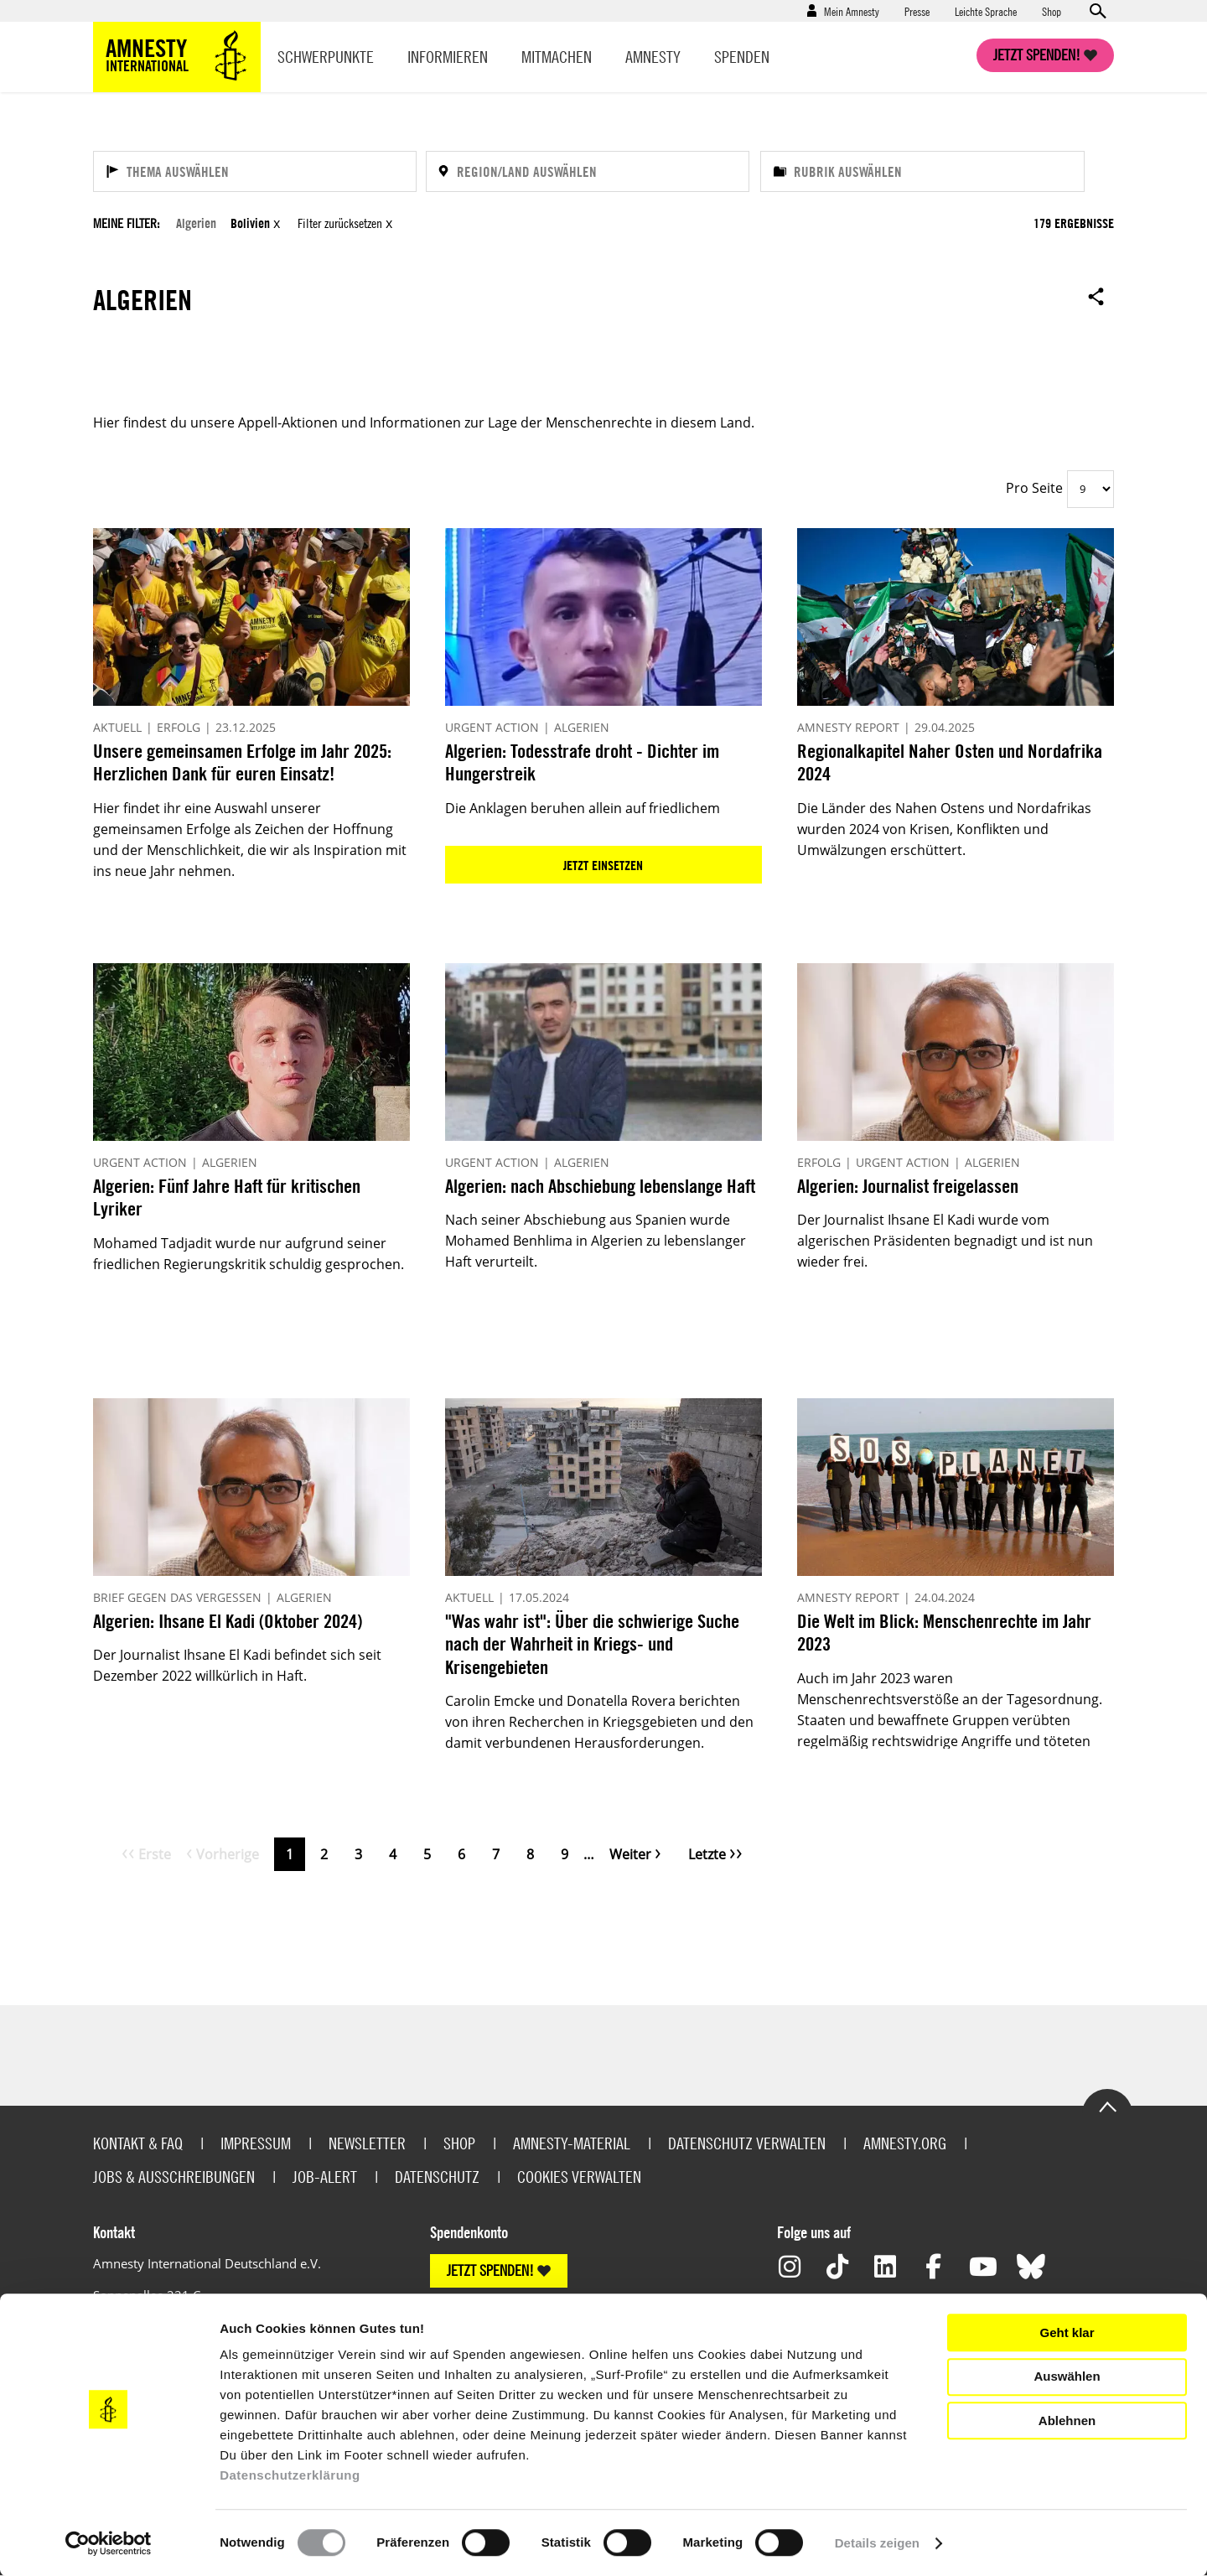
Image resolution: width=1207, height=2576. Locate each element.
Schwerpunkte (325, 56)
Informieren (447, 56)
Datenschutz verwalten (747, 2143)
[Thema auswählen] (255, 171)
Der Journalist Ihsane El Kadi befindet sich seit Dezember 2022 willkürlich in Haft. (237, 1665)
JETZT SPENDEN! (490, 2270)
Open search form (1097, 11)
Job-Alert (325, 2176)
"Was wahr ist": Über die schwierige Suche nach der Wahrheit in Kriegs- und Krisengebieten (592, 1644)
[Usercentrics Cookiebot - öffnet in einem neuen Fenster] (108, 2543)
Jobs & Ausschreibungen (174, 2176)
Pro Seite (1034, 488)
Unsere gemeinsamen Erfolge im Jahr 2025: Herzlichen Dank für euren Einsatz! (242, 762)
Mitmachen (556, 56)
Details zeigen (877, 2543)
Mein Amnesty (851, 10)
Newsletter (367, 2143)
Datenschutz (437, 2176)
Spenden (741, 56)
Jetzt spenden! (1036, 55)
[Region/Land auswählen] (587, 171)
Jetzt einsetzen (603, 865)
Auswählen (1066, 2376)
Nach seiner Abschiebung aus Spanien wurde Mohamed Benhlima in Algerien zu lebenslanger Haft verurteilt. (595, 1240)
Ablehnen (1067, 2420)
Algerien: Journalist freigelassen (907, 1186)
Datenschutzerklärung (290, 2475)
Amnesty (653, 56)
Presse (917, 10)
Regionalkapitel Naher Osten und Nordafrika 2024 (949, 762)
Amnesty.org (904, 2143)
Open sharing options (1096, 296)
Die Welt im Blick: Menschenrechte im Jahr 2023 (944, 1632)
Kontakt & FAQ (138, 2143)
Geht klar (1066, 2332)
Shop (1051, 10)
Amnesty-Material (571, 2143)
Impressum (255, 2143)
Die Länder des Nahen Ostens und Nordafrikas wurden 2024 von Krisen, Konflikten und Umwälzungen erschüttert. (944, 829)
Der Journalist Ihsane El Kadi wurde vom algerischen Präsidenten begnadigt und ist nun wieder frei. (945, 1240)
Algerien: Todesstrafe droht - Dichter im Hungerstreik (582, 762)
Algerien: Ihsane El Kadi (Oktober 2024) (227, 1621)
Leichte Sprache (986, 10)
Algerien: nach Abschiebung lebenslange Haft (600, 1186)
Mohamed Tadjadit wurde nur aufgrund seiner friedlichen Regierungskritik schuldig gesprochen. (248, 1253)
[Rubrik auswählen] (922, 171)
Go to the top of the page (1107, 2105)
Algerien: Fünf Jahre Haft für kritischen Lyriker (226, 1197)
